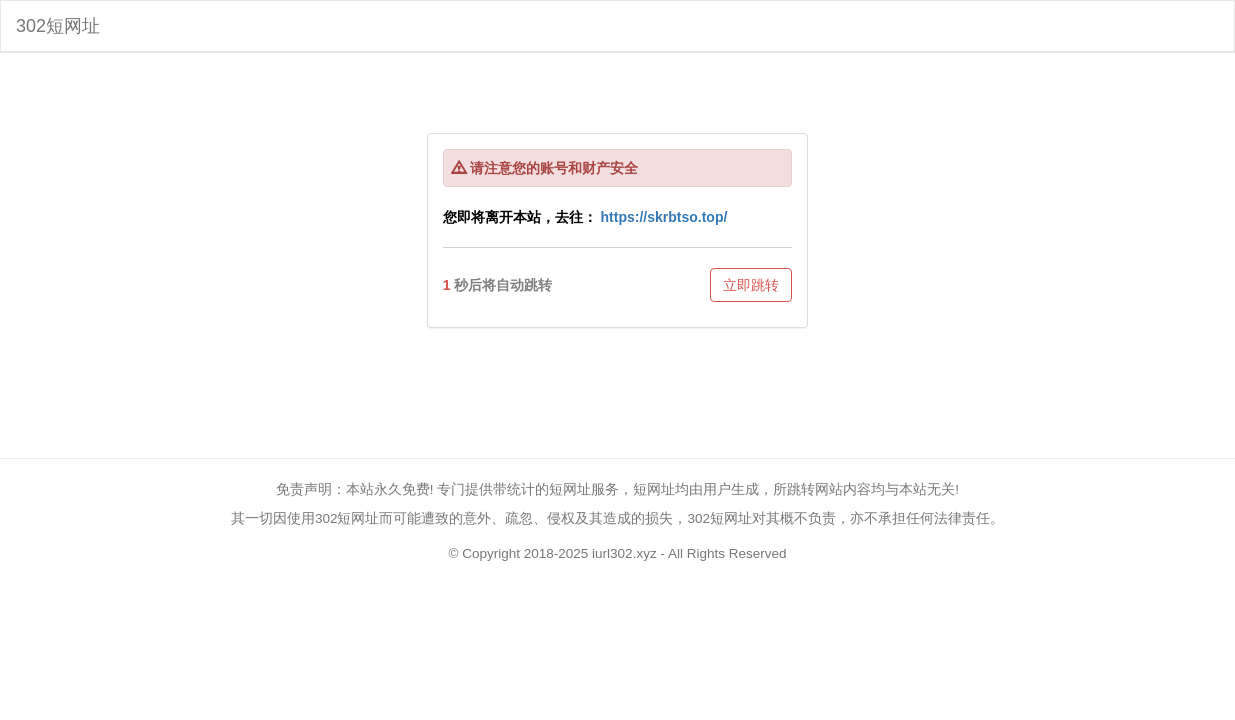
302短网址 (58, 26)
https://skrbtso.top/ (664, 217)
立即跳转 (751, 285)
